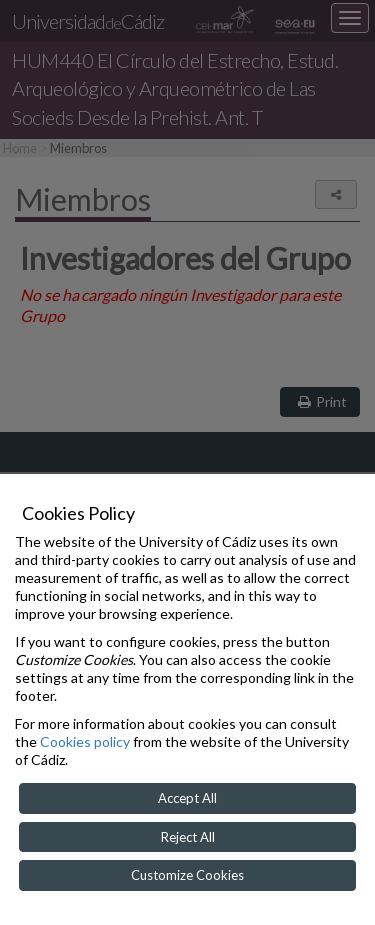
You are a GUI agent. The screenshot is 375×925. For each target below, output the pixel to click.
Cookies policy (85, 741)
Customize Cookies (187, 875)
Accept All (187, 798)
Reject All (188, 837)
